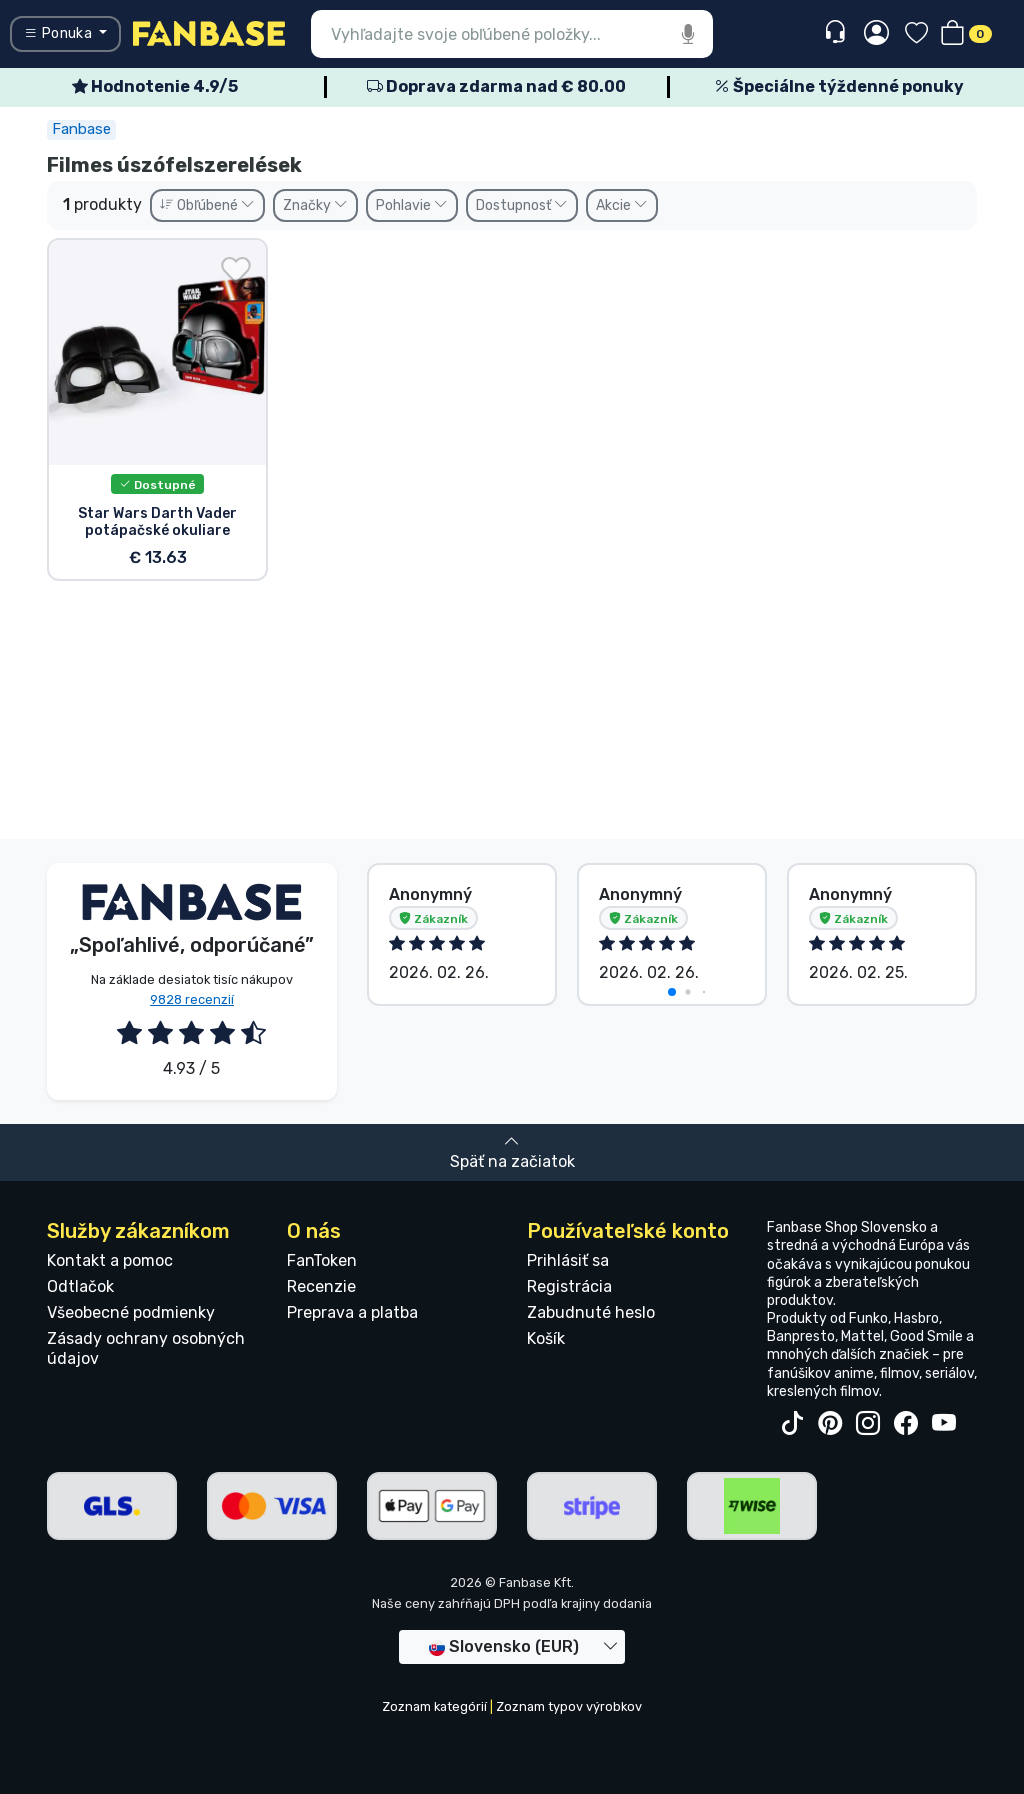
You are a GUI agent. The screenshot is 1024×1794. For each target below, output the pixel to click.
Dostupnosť (522, 205)
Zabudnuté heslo (591, 1312)
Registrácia (569, 1286)
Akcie (622, 205)
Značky (315, 205)
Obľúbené (207, 205)
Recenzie (321, 1286)
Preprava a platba (352, 1312)
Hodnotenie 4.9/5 (155, 86)
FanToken (322, 1260)
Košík (546, 1338)
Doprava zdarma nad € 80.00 (496, 86)
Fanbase (81, 129)
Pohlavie (412, 205)
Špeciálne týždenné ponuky (839, 86)
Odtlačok (80, 1286)
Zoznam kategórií (434, 1706)
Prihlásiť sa (568, 1260)
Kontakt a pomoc (110, 1260)
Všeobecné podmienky (131, 1312)
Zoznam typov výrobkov (569, 1706)
